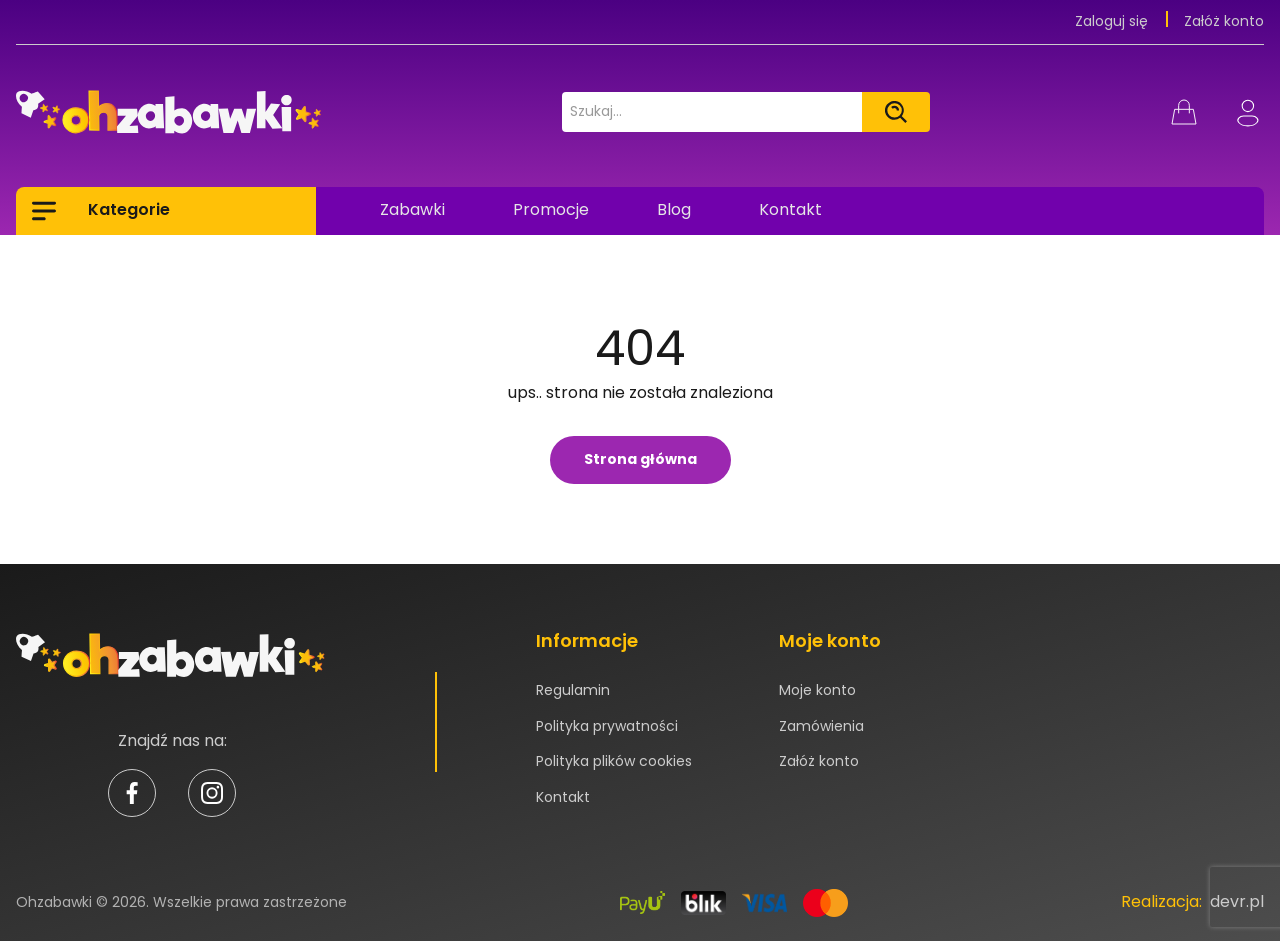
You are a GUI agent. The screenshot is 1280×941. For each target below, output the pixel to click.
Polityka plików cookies (614, 761)
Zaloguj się (1113, 21)
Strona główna (640, 459)
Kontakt (790, 209)
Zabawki (412, 209)
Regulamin (573, 690)
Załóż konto (1224, 21)
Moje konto (817, 690)
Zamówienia (821, 726)
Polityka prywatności (607, 726)
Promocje (551, 209)
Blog (674, 209)
